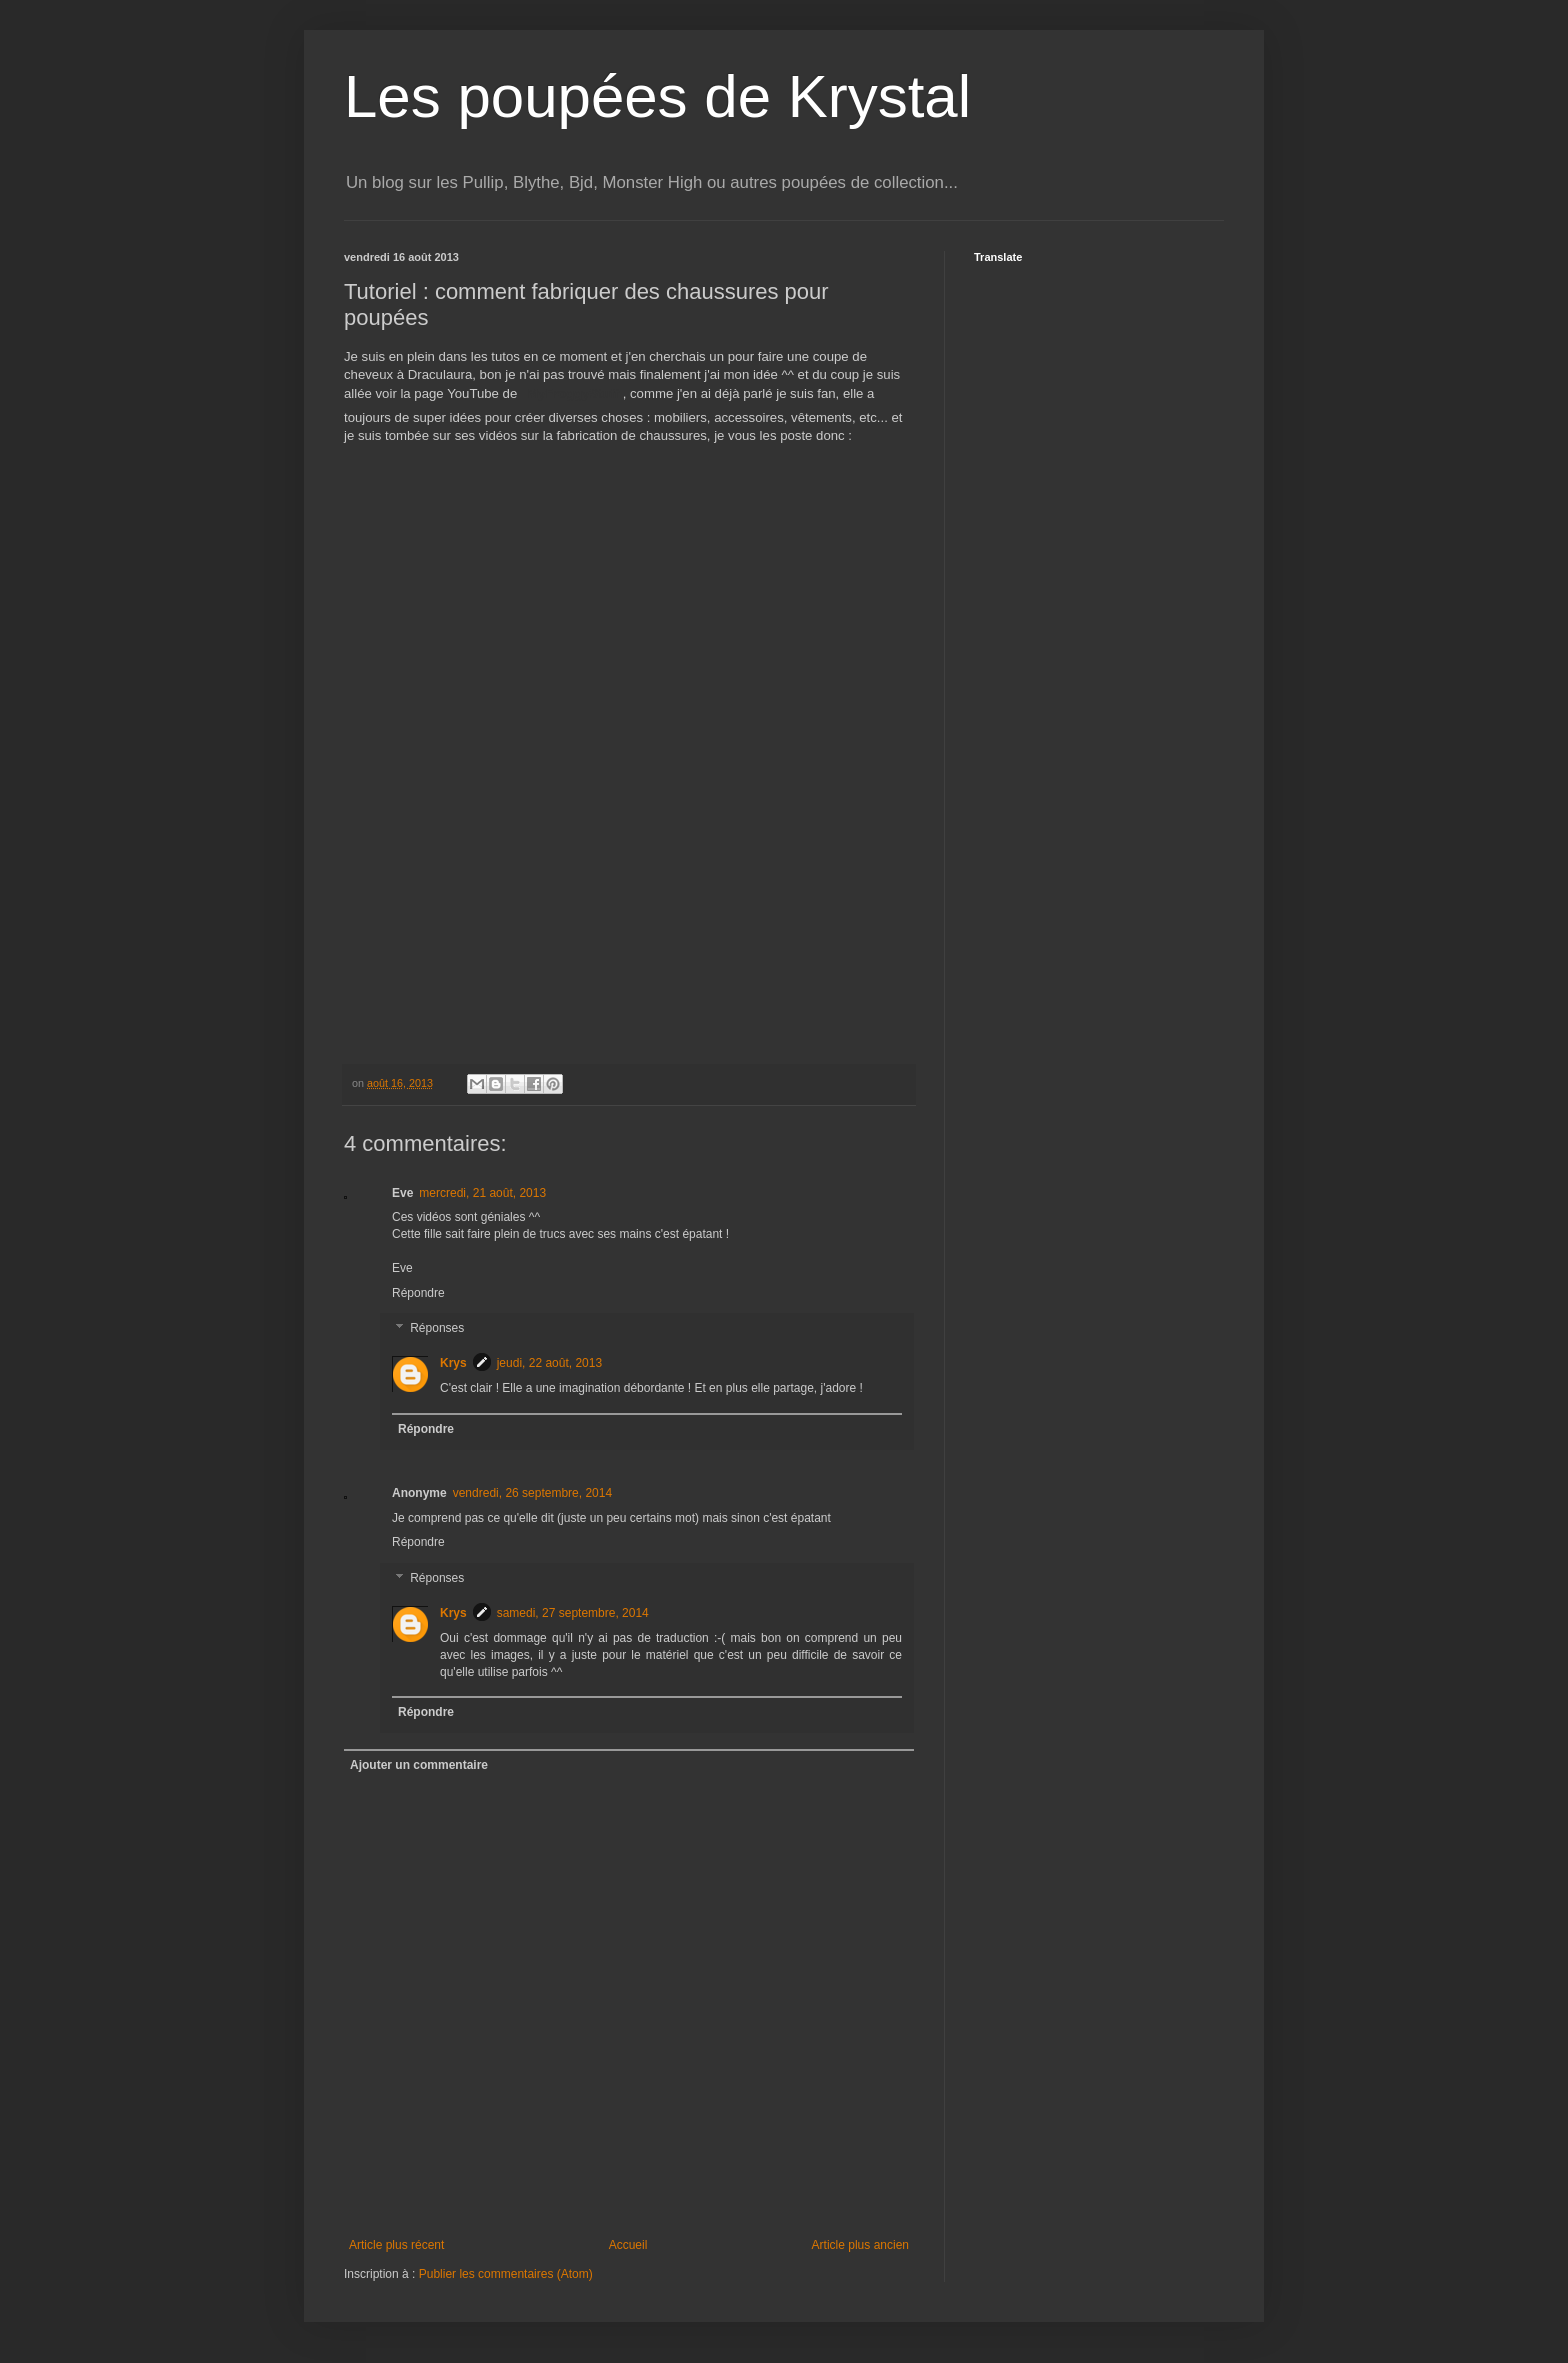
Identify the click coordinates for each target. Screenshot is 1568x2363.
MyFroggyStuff (573, 394)
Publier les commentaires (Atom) (506, 2274)
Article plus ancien (860, 2245)
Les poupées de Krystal (657, 96)
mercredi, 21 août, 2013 (482, 1193)
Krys (453, 1363)
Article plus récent (396, 2245)
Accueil (628, 2245)
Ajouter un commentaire (419, 1765)
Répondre (418, 1293)
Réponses (437, 1329)
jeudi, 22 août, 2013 (549, 1363)
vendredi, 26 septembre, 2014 (532, 1493)
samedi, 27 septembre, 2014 (573, 1613)
